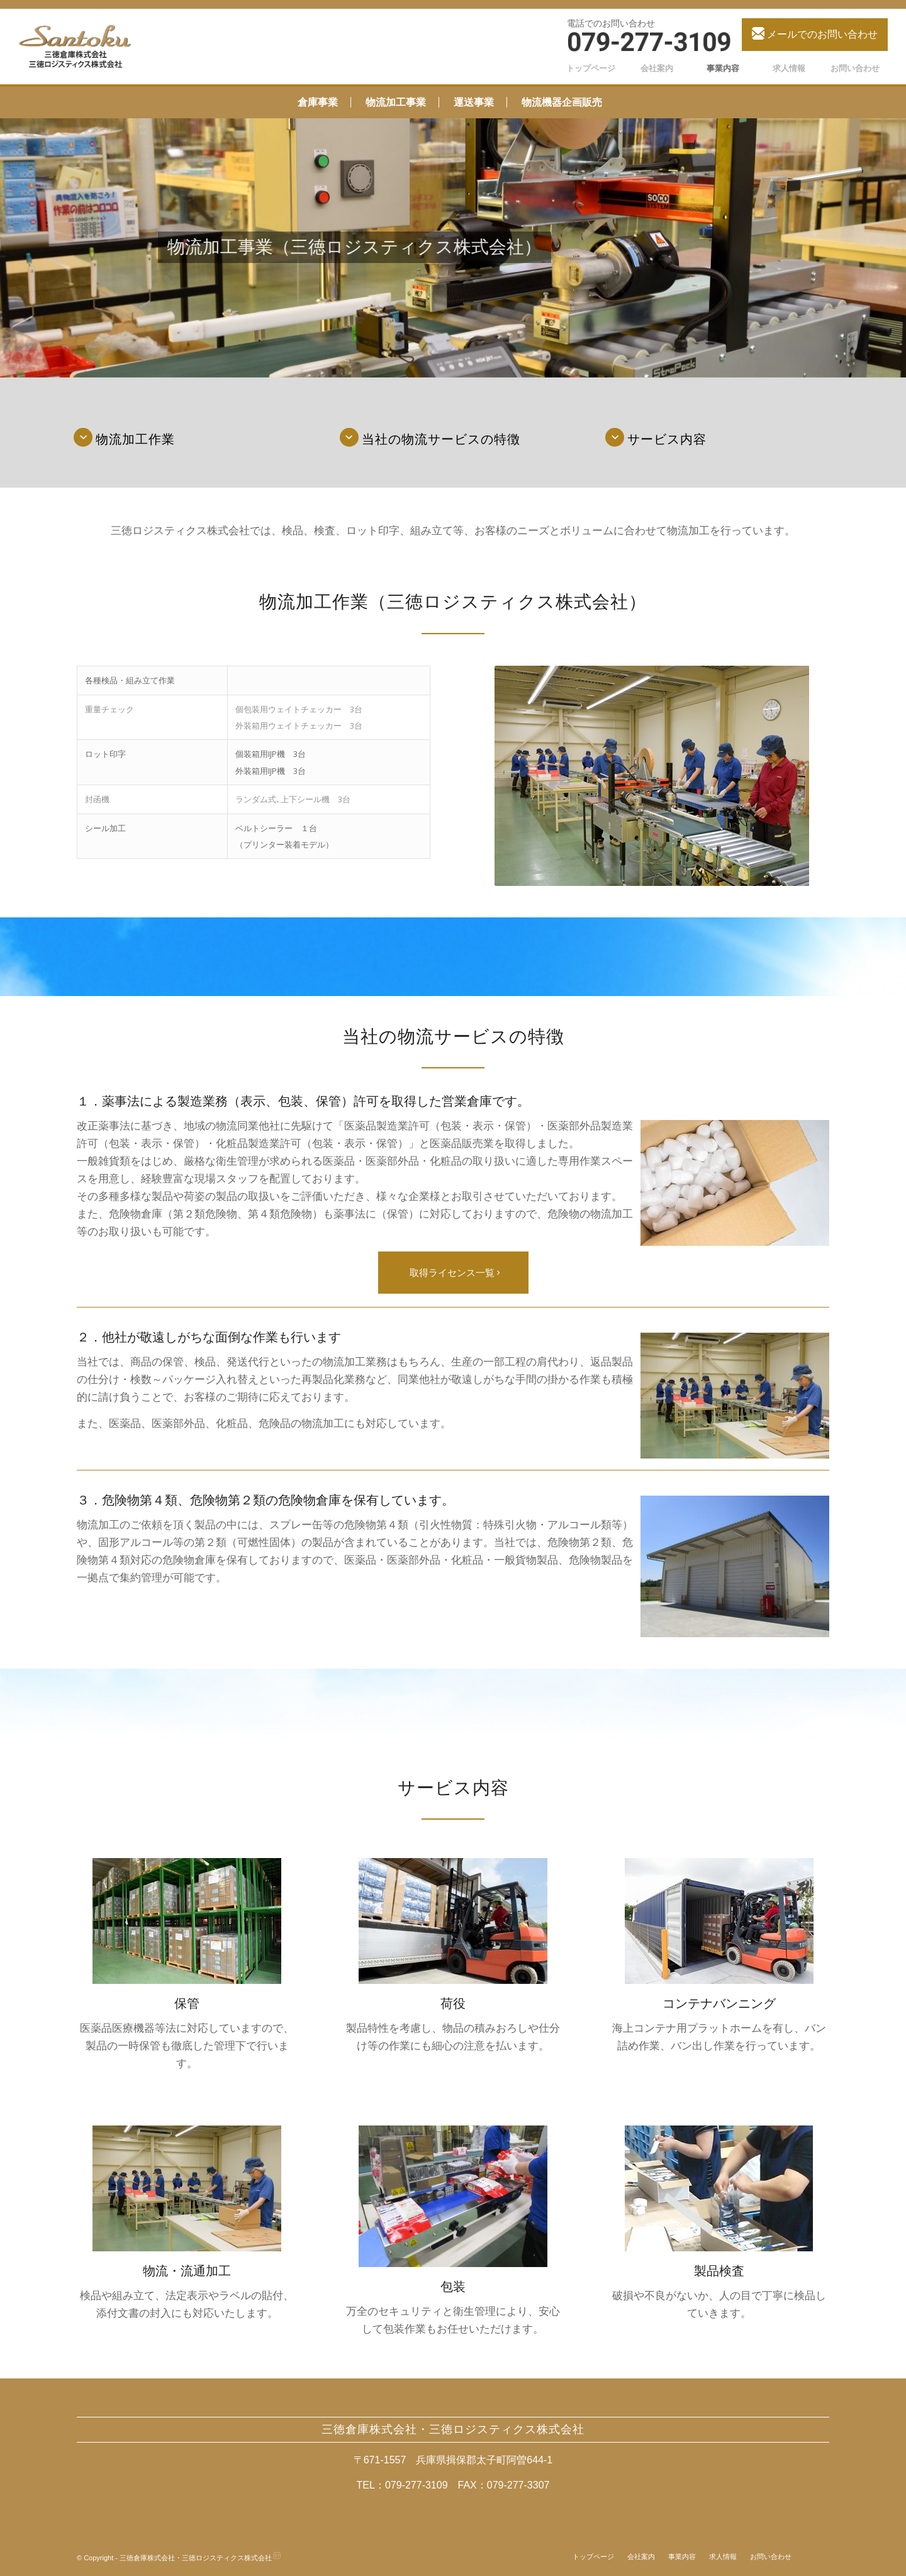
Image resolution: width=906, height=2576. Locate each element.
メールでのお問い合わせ (815, 33)
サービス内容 (667, 439)
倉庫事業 (318, 102)
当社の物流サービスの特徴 (441, 439)
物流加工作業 (135, 439)
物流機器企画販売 (562, 102)
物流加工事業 (396, 102)
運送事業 (474, 102)
